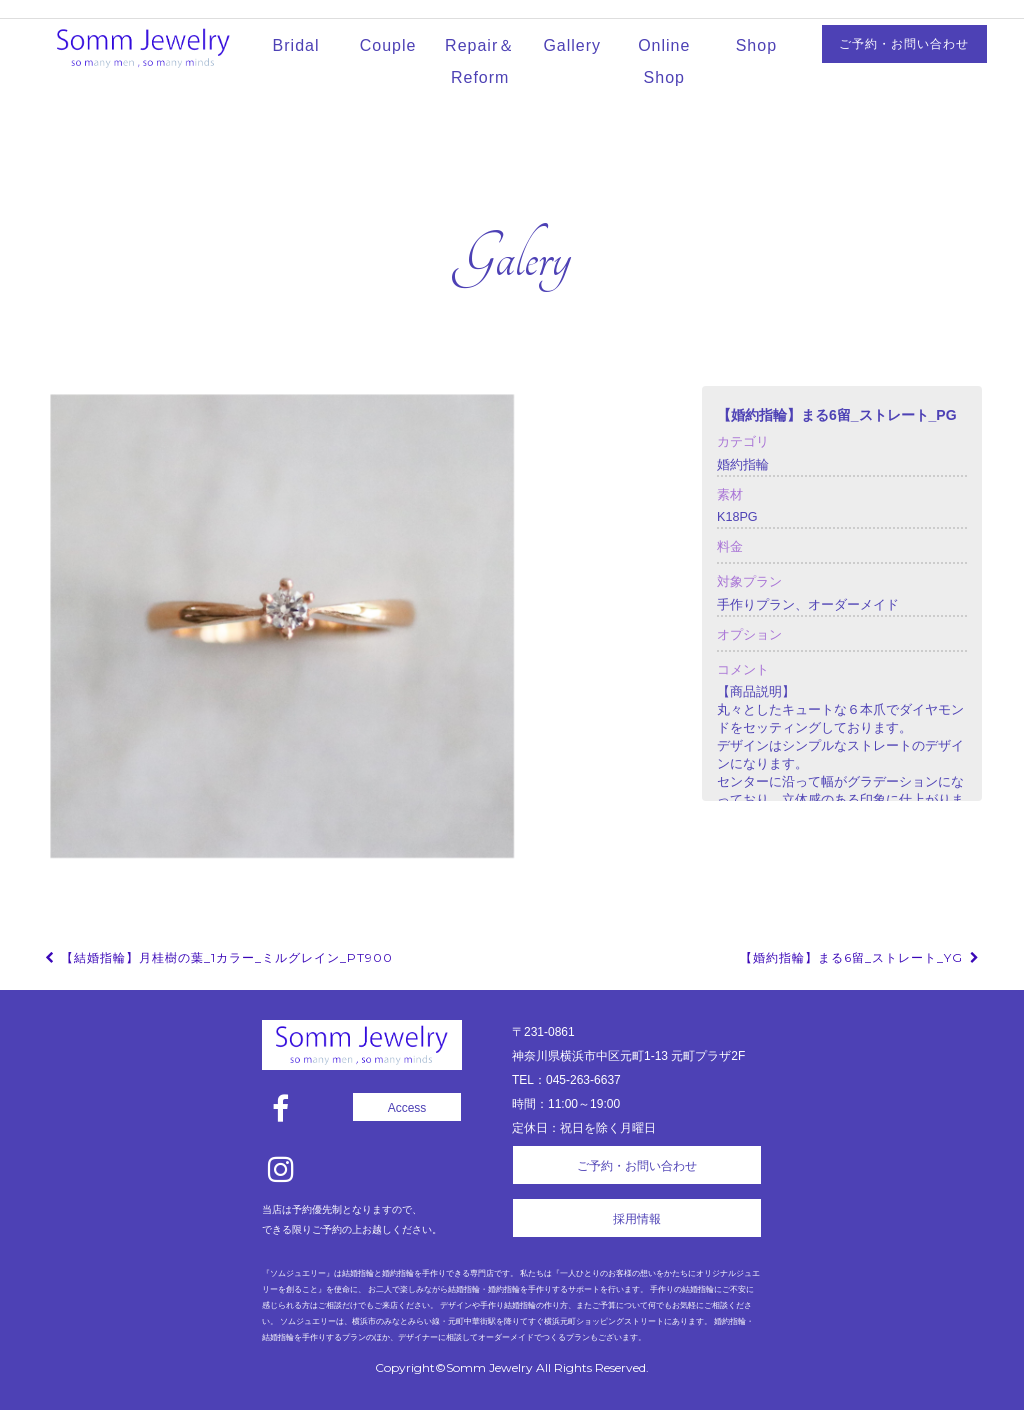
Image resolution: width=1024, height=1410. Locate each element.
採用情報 (637, 1219)
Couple (388, 45)
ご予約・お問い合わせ (904, 44)
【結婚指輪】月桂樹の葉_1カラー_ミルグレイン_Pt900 (217, 957)
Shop (756, 45)
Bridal (296, 45)
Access (407, 1108)
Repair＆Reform (480, 61)
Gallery (572, 45)
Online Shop (664, 61)
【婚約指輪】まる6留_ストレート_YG (861, 957)
